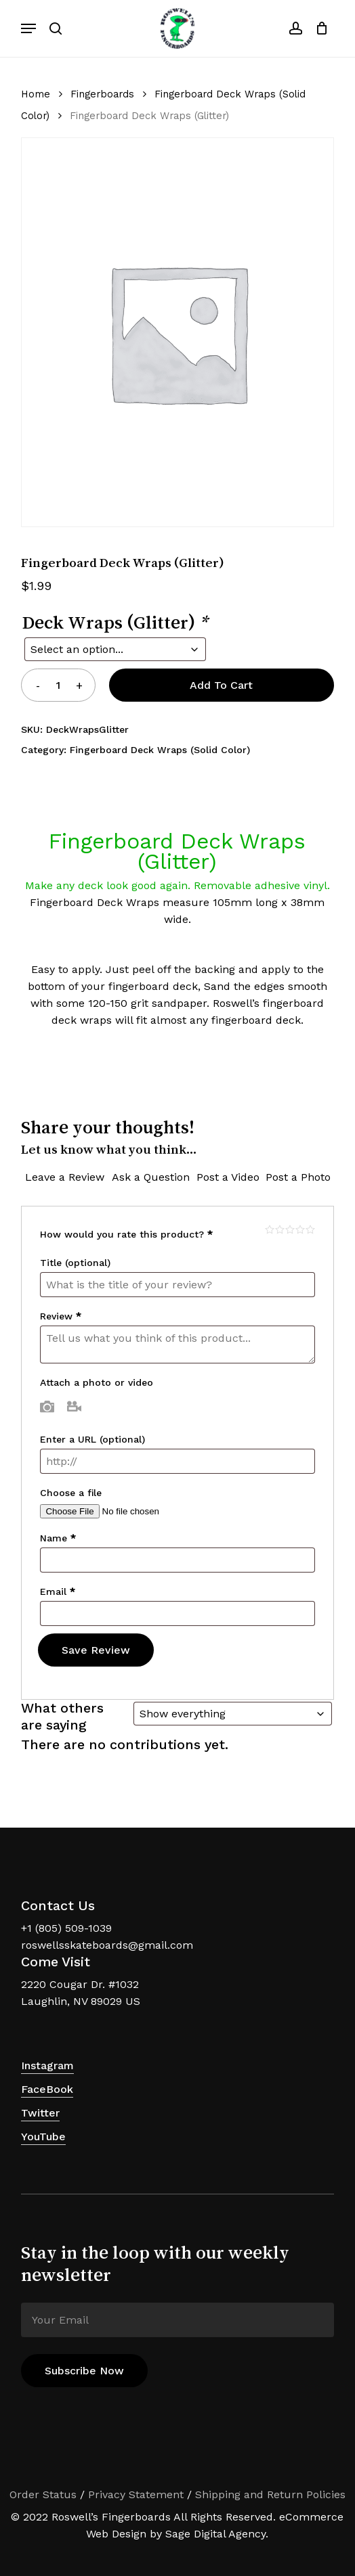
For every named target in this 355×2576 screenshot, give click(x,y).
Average (290, 1229)
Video (74, 1406)
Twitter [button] (40, 2112)
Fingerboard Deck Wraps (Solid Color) (160, 749)
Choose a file (71, 1492)
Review (60, 1316)
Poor (269, 1229)
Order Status (43, 2494)
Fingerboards (102, 94)
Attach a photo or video (96, 1382)
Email (57, 1591)
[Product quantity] (58, 685)
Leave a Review (64, 1177)
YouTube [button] (43, 2136)
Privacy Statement (136, 2494)
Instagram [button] (47, 2065)
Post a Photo (298, 1177)
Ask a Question (151, 1177)
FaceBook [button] (47, 2089)
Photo (47, 1406)
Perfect (310, 1229)
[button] (28, 28)
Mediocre (280, 1229)
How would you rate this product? (126, 1234)
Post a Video (227, 1177)
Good (300, 1229)
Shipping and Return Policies (270, 2494)
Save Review (96, 1650)
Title (75, 1262)
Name (58, 1538)
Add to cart (221, 685)
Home (35, 94)
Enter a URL (92, 1439)
